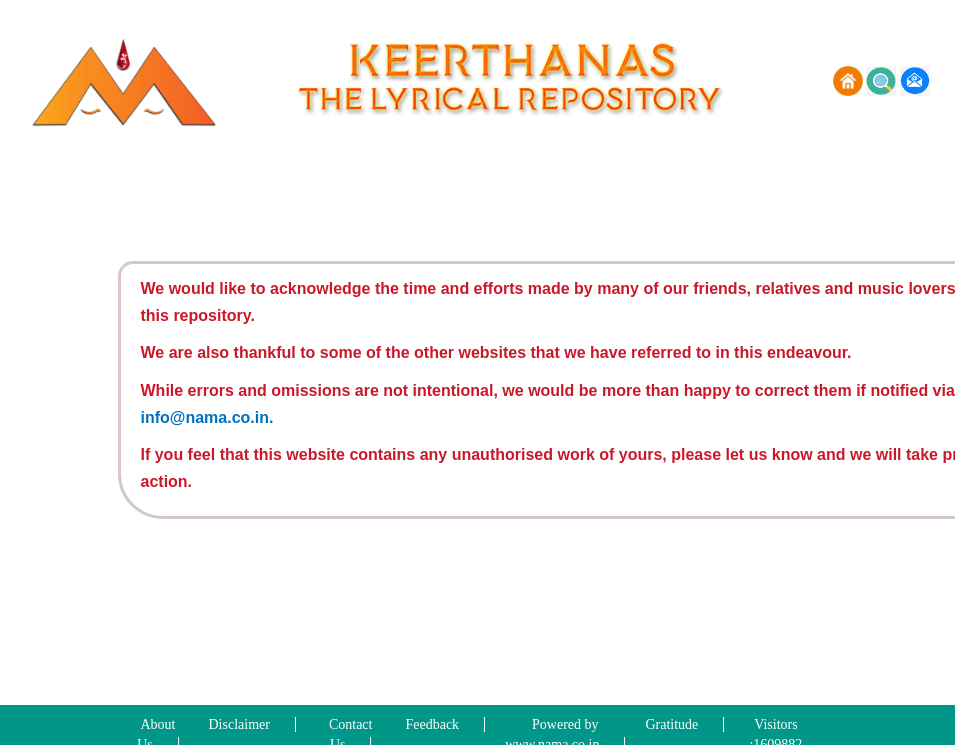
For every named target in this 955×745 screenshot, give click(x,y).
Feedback (432, 724)
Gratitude (671, 724)
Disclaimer (239, 724)
